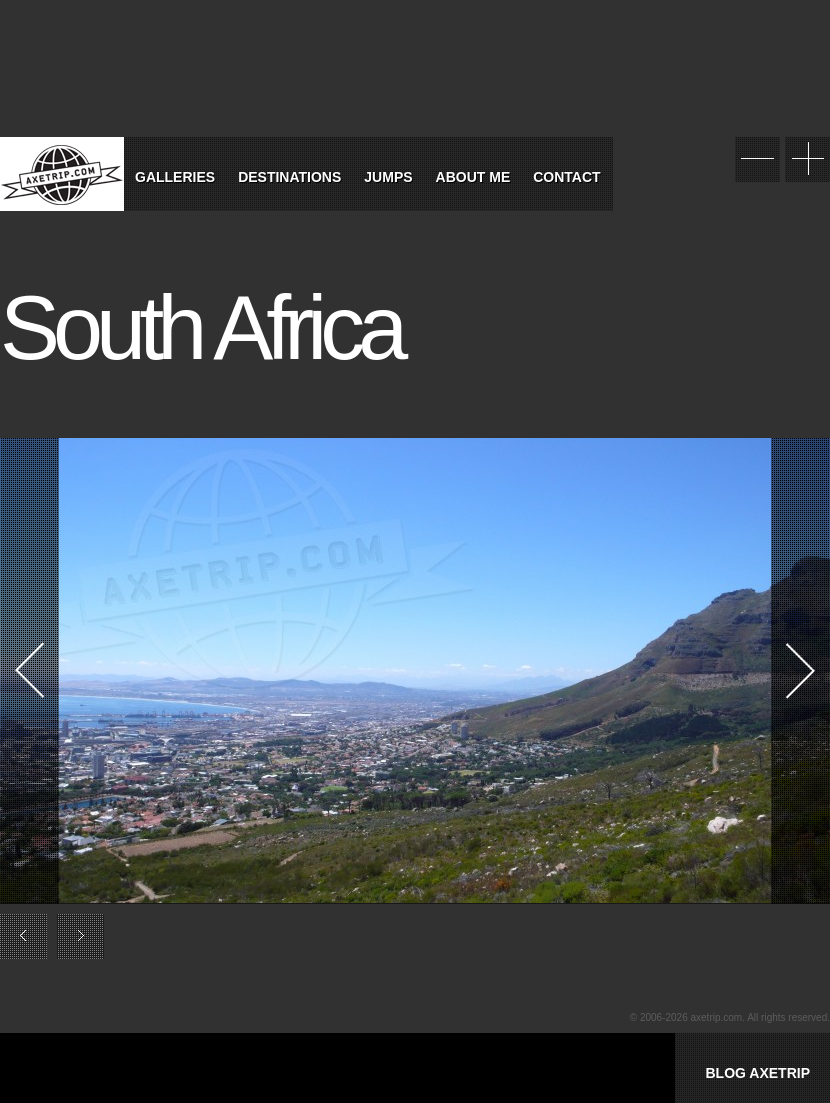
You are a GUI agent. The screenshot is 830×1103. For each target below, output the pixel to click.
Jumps (388, 177)
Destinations (289, 177)
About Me (473, 177)
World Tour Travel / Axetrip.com (62, 174)
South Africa (200, 328)
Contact (566, 177)
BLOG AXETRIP (757, 1073)
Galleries (175, 177)
